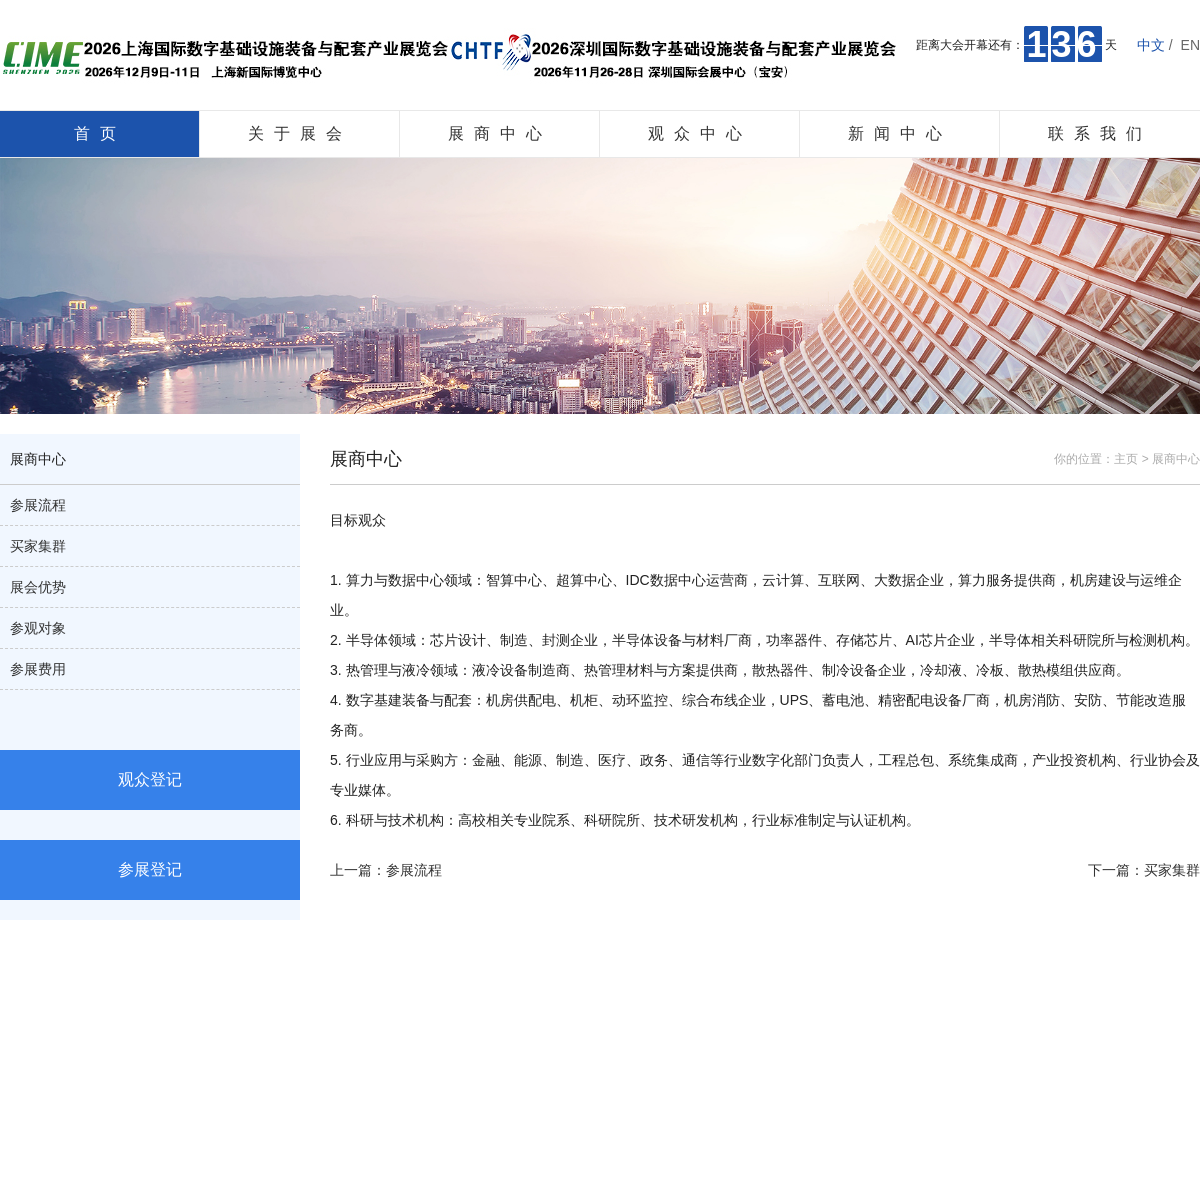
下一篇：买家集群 (1144, 870)
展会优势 (38, 587)
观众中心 (700, 133)
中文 (1151, 45)
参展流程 (38, 505)
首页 (100, 133)
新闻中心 (900, 133)
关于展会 (300, 133)
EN (1190, 45)
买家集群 (38, 546)
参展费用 (38, 669)
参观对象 (38, 628)
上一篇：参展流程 (386, 870)
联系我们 (1100, 133)
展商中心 (500, 133)
